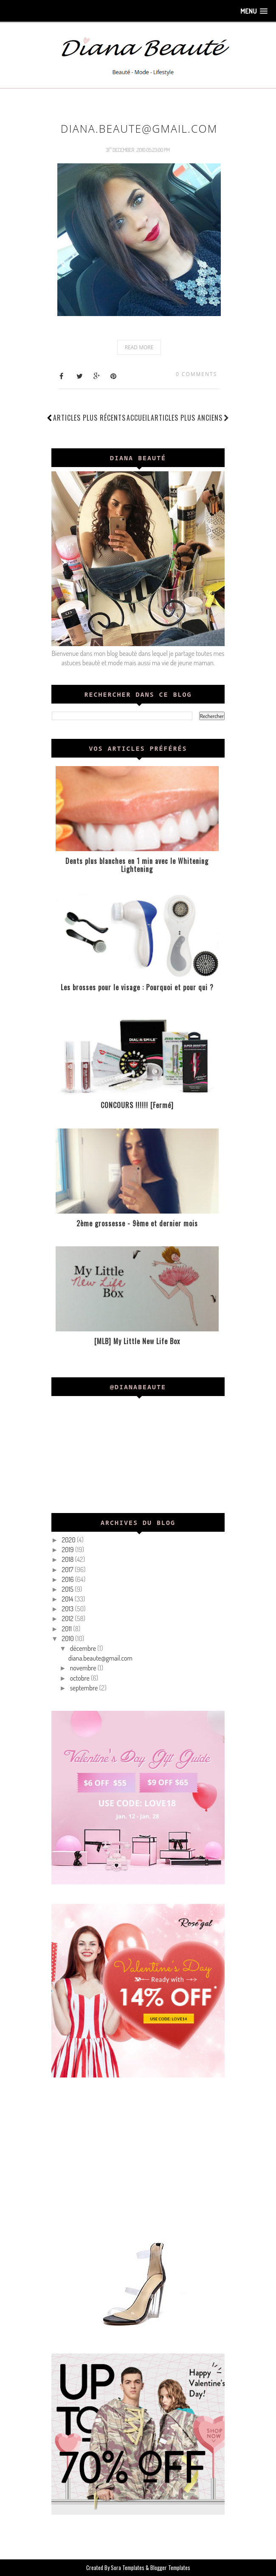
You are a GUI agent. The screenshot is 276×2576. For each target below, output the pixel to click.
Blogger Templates (170, 2567)
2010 (68, 1638)
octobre (80, 1678)
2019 (68, 1549)
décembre (84, 1648)
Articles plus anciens (190, 418)
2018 (68, 1559)
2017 (68, 1569)
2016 (68, 1579)
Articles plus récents (89, 418)
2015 (68, 1589)
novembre (84, 1668)
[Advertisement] (138, 2156)
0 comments (196, 374)
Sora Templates (127, 2567)
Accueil (138, 418)
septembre (84, 1688)
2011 (67, 1628)
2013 (68, 1608)
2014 (68, 1599)
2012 (68, 1618)
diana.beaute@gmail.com (139, 128)
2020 (69, 1540)
